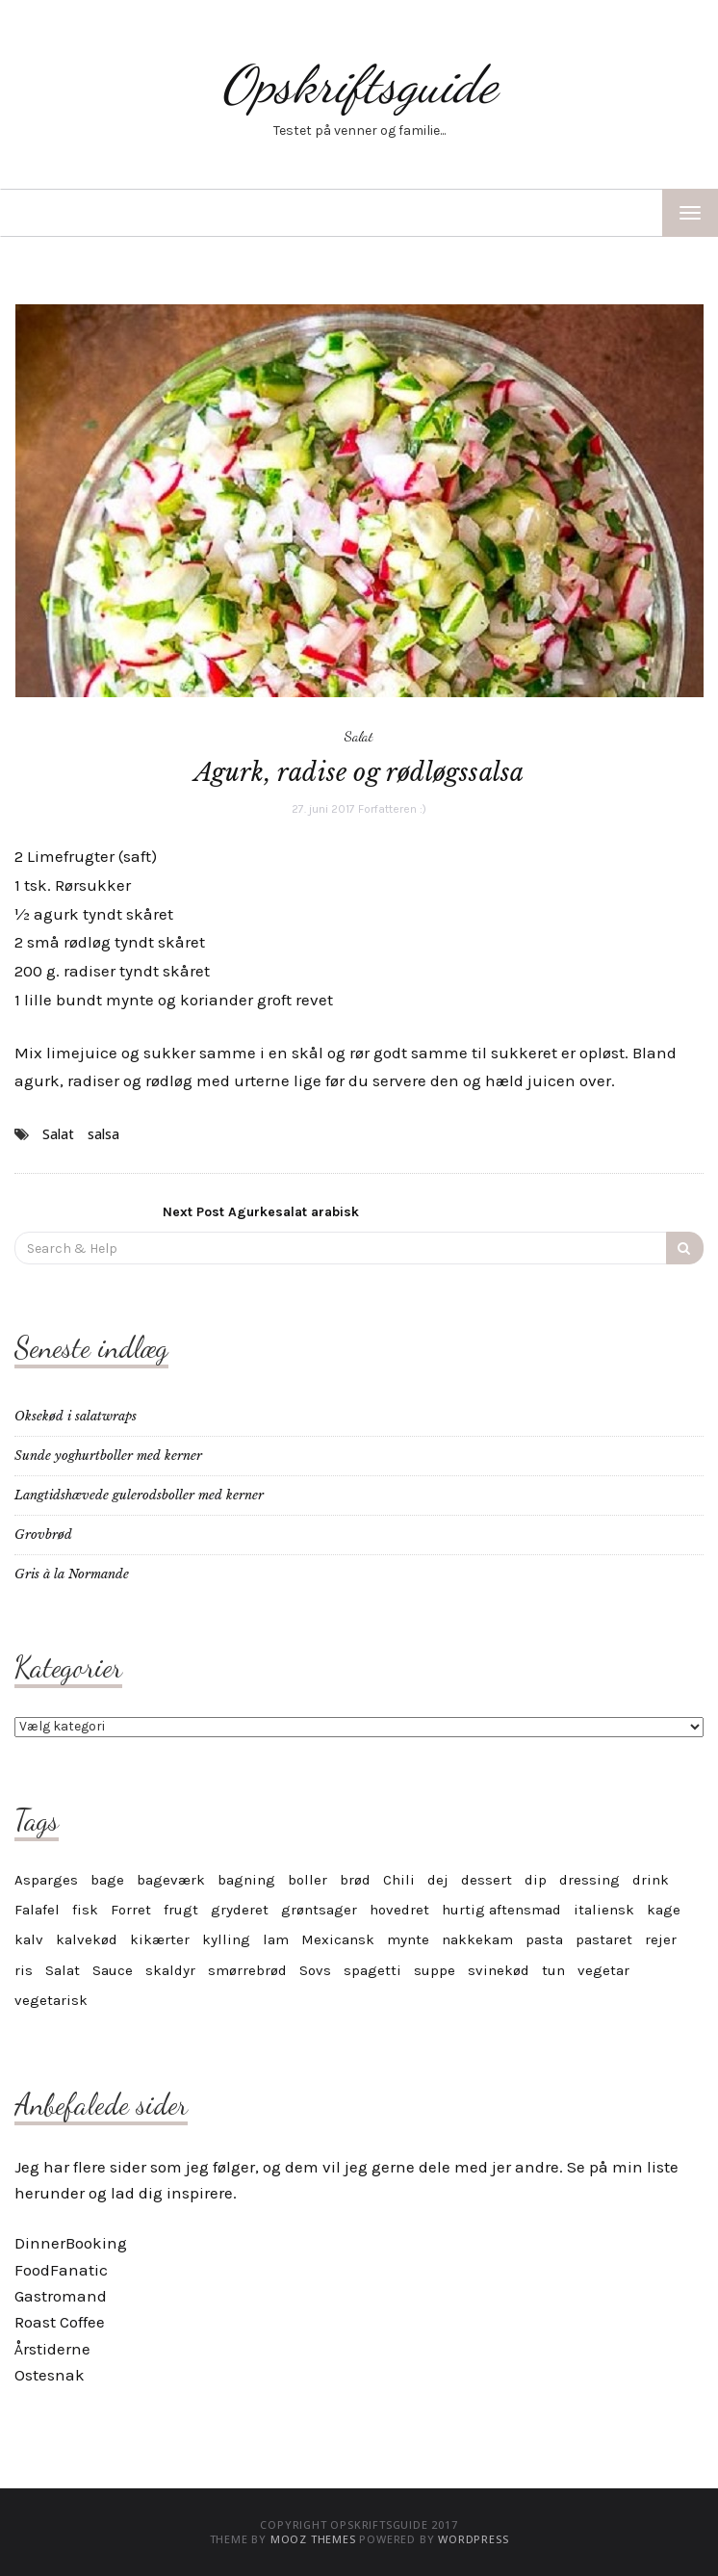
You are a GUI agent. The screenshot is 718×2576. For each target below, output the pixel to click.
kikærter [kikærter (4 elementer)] (160, 1939)
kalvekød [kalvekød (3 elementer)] (86, 1939)
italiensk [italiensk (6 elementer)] (604, 1909)
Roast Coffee (59, 2321)
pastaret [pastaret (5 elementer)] (604, 1939)
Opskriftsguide (359, 84)
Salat (359, 735)
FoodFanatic (61, 2269)
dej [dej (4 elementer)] (438, 1879)
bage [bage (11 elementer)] (107, 1879)
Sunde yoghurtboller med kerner (108, 1455)
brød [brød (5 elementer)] (355, 1879)
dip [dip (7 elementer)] (536, 1879)
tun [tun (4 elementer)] (553, 1970)
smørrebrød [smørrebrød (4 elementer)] (247, 1970)
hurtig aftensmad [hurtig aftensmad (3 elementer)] (501, 1909)
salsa (103, 1134)
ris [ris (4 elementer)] (23, 1970)
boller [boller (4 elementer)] (307, 1879)
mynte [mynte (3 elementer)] (408, 1939)
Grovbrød (43, 1534)
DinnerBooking (70, 2242)
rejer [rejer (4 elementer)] (661, 1939)
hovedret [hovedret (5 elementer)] (399, 1909)
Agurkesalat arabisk (261, 1212)
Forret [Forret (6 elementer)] (131, 1909)
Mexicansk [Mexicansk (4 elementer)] (337, 1939)
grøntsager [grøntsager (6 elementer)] (319, 1909)
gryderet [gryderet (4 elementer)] (240, 1909)
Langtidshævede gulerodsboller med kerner (139, 1495)
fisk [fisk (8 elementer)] (85, 1909)
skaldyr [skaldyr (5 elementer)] (170, 1970)
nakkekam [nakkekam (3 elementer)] (477, 1939)
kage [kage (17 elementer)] (663, 1909)
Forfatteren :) (392, 809)
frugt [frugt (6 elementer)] (181, 1909)
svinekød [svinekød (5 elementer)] (498, 1970)
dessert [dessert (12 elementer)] (486, 1879)
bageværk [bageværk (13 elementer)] (171, 1879)
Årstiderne (52, 2348)
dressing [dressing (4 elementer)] (589, 1879)
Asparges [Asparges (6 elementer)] (46, 1879)
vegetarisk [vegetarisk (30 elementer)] (51, 2000)
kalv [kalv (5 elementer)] (28, 1939)
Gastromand (60, 2295)
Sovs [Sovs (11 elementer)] (315, 1970)
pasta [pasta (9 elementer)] (544, 1939)
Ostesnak (49, 2374)
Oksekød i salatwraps (75, 1416)
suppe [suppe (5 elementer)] (434, 1970)
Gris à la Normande (71, 1574)
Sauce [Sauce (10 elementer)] (112, 1970)
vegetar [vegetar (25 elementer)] (603, 1970)
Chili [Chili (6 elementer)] (399, 1879)
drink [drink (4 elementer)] (650, 1879)
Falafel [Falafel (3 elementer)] (37, 1909)
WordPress (473, 2539)
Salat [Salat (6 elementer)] (62, 1970)
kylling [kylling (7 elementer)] (226, 1939)
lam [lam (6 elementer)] (276, 1939)
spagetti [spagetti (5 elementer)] (372, 1970)
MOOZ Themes (313, 2539)
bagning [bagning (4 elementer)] (246, 1879)
